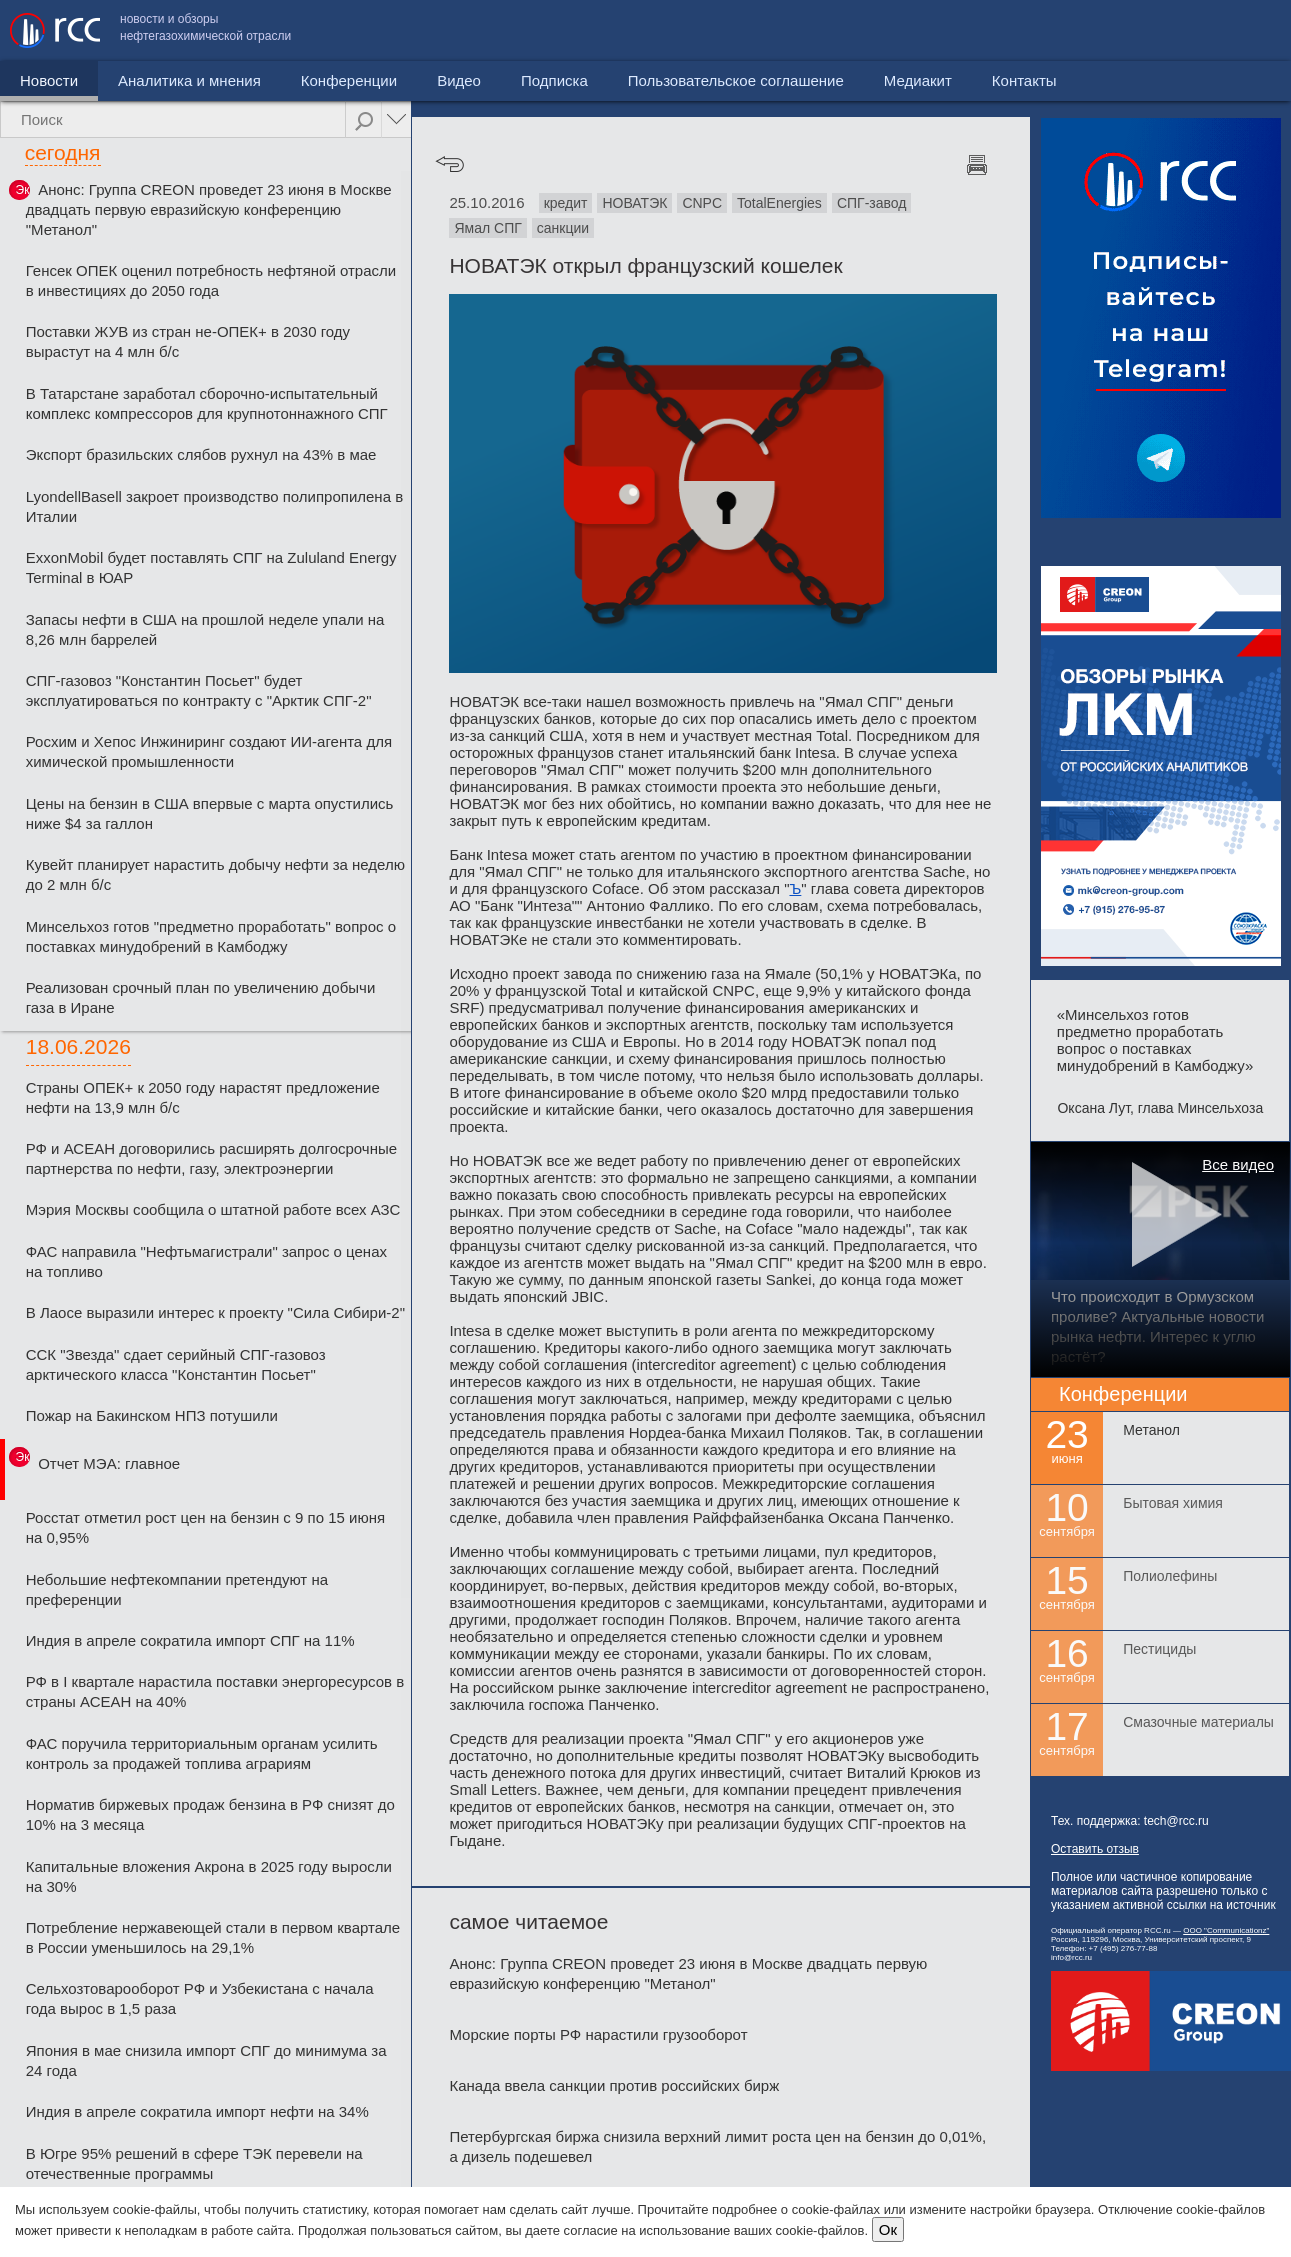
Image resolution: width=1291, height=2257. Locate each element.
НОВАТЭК (634, 203)
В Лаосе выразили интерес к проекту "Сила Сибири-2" (215, 1312)
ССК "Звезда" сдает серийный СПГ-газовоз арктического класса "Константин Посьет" (176, 1364)
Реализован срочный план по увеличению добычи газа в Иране (201, 997)
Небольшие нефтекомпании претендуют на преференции (177, 1589)
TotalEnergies (779, 203)
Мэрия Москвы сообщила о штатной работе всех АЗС (213, 1209)
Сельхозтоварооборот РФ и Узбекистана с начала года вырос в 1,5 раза (200, 1998)
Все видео (1238, 1164)
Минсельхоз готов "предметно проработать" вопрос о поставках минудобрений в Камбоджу (211, 936)
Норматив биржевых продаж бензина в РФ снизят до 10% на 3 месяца (210, 1814)
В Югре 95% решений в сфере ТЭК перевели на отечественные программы (194, 2163)
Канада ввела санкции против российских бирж (614, 2085)
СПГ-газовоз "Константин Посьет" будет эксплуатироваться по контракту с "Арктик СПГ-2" (199, 690)
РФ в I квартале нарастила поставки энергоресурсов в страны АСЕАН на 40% (215, 1691)
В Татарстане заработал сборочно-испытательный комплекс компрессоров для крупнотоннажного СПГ (207, 403)
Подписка (554, 80)
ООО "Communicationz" (1226, 1930)
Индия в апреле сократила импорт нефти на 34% (197, 2111)
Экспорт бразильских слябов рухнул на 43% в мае (201, 454)
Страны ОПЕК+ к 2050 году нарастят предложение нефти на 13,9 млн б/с (203, 1097)
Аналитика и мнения (189, 80)
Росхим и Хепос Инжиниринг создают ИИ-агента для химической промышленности (209, 751)
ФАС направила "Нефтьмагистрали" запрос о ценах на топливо (206, 1261)
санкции (563, 228)
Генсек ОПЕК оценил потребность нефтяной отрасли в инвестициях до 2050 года (211, 280)
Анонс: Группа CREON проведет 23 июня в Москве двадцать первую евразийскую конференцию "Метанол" (209, 209)
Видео (459, 80)
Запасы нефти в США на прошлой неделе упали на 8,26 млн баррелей (205, 629)
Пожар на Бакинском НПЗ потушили (152, 1415)
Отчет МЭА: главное (109, 1463)
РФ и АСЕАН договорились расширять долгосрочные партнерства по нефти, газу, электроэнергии (211, 1158)
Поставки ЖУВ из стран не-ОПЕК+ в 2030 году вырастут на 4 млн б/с (188, 341)
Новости (49, 80)
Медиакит (1132, 30)
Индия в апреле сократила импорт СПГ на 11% (190, 1640)
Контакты (1238, 30)
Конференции (349, 80)
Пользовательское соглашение (950, 30)
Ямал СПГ (487, 228)
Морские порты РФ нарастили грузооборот (598, 2034)
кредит (566, 203)
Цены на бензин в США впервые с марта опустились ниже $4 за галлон (210, 813)
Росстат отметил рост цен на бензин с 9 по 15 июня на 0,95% (205, 1527)
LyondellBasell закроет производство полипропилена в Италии (214, 506)
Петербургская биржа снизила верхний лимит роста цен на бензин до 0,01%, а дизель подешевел (717, 2146)
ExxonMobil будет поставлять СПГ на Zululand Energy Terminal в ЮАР (211, 567)
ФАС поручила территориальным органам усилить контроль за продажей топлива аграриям (202, 1753)
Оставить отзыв (1095, 1849)
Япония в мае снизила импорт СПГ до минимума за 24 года (206, 2060)
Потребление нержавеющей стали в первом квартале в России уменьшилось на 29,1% (213, 1937)
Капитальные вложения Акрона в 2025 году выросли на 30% (209, 1876)
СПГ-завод (872, 203)
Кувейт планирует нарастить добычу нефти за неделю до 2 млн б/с (215, 874)
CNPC (702, 203)
